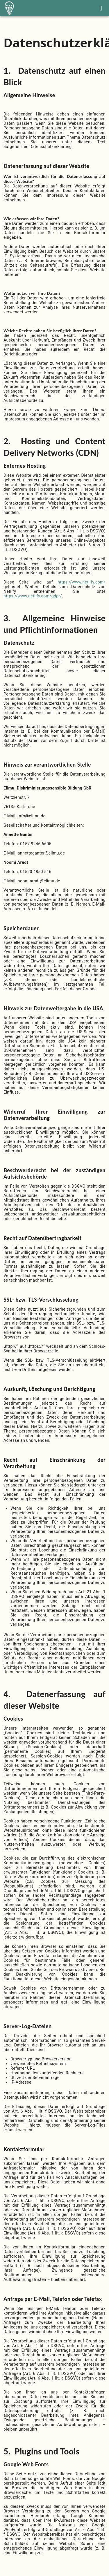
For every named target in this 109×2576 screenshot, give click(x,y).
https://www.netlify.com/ (82, 582)
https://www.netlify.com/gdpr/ (32, 596)
